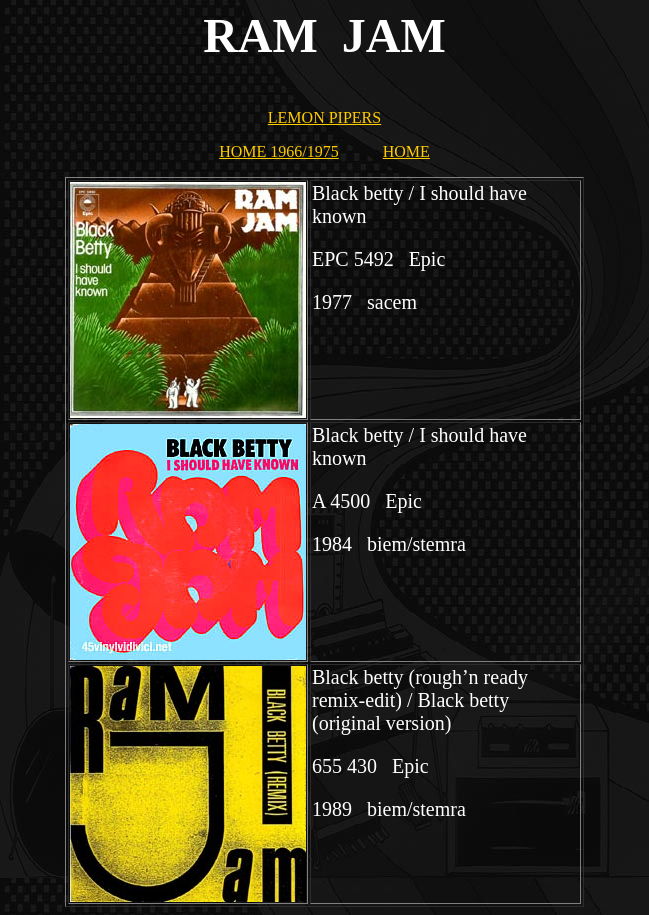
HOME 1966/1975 (279, 151)
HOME (406, 151)
